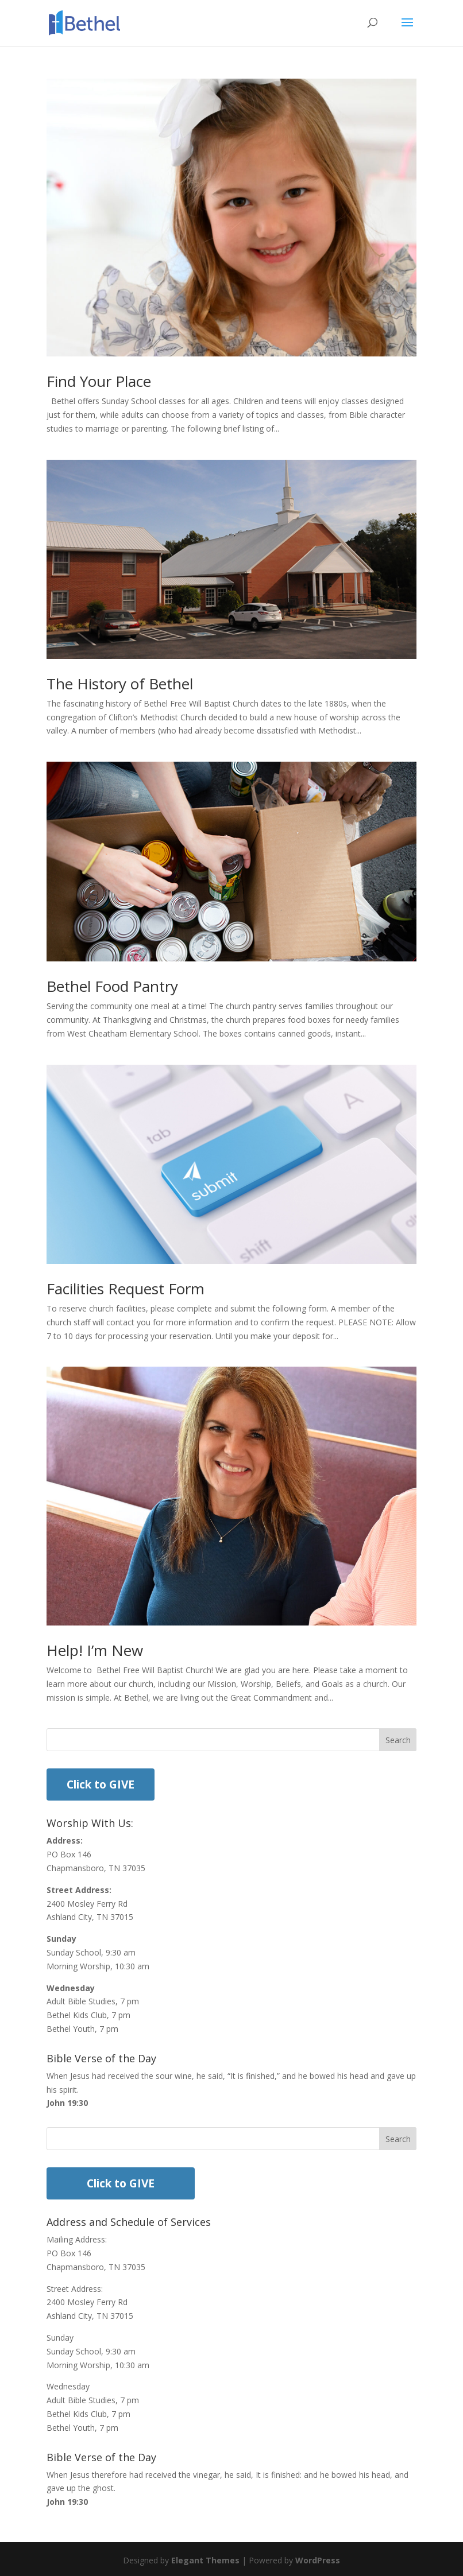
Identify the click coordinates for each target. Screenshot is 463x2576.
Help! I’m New (95, 1650)
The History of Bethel (120, 683)
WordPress (317, 2560)
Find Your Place (99, 381)
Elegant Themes (205, 2560)
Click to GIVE (100, 1784)
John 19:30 (67, 2102)
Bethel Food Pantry (112, 986)
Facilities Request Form (126, 1288)
